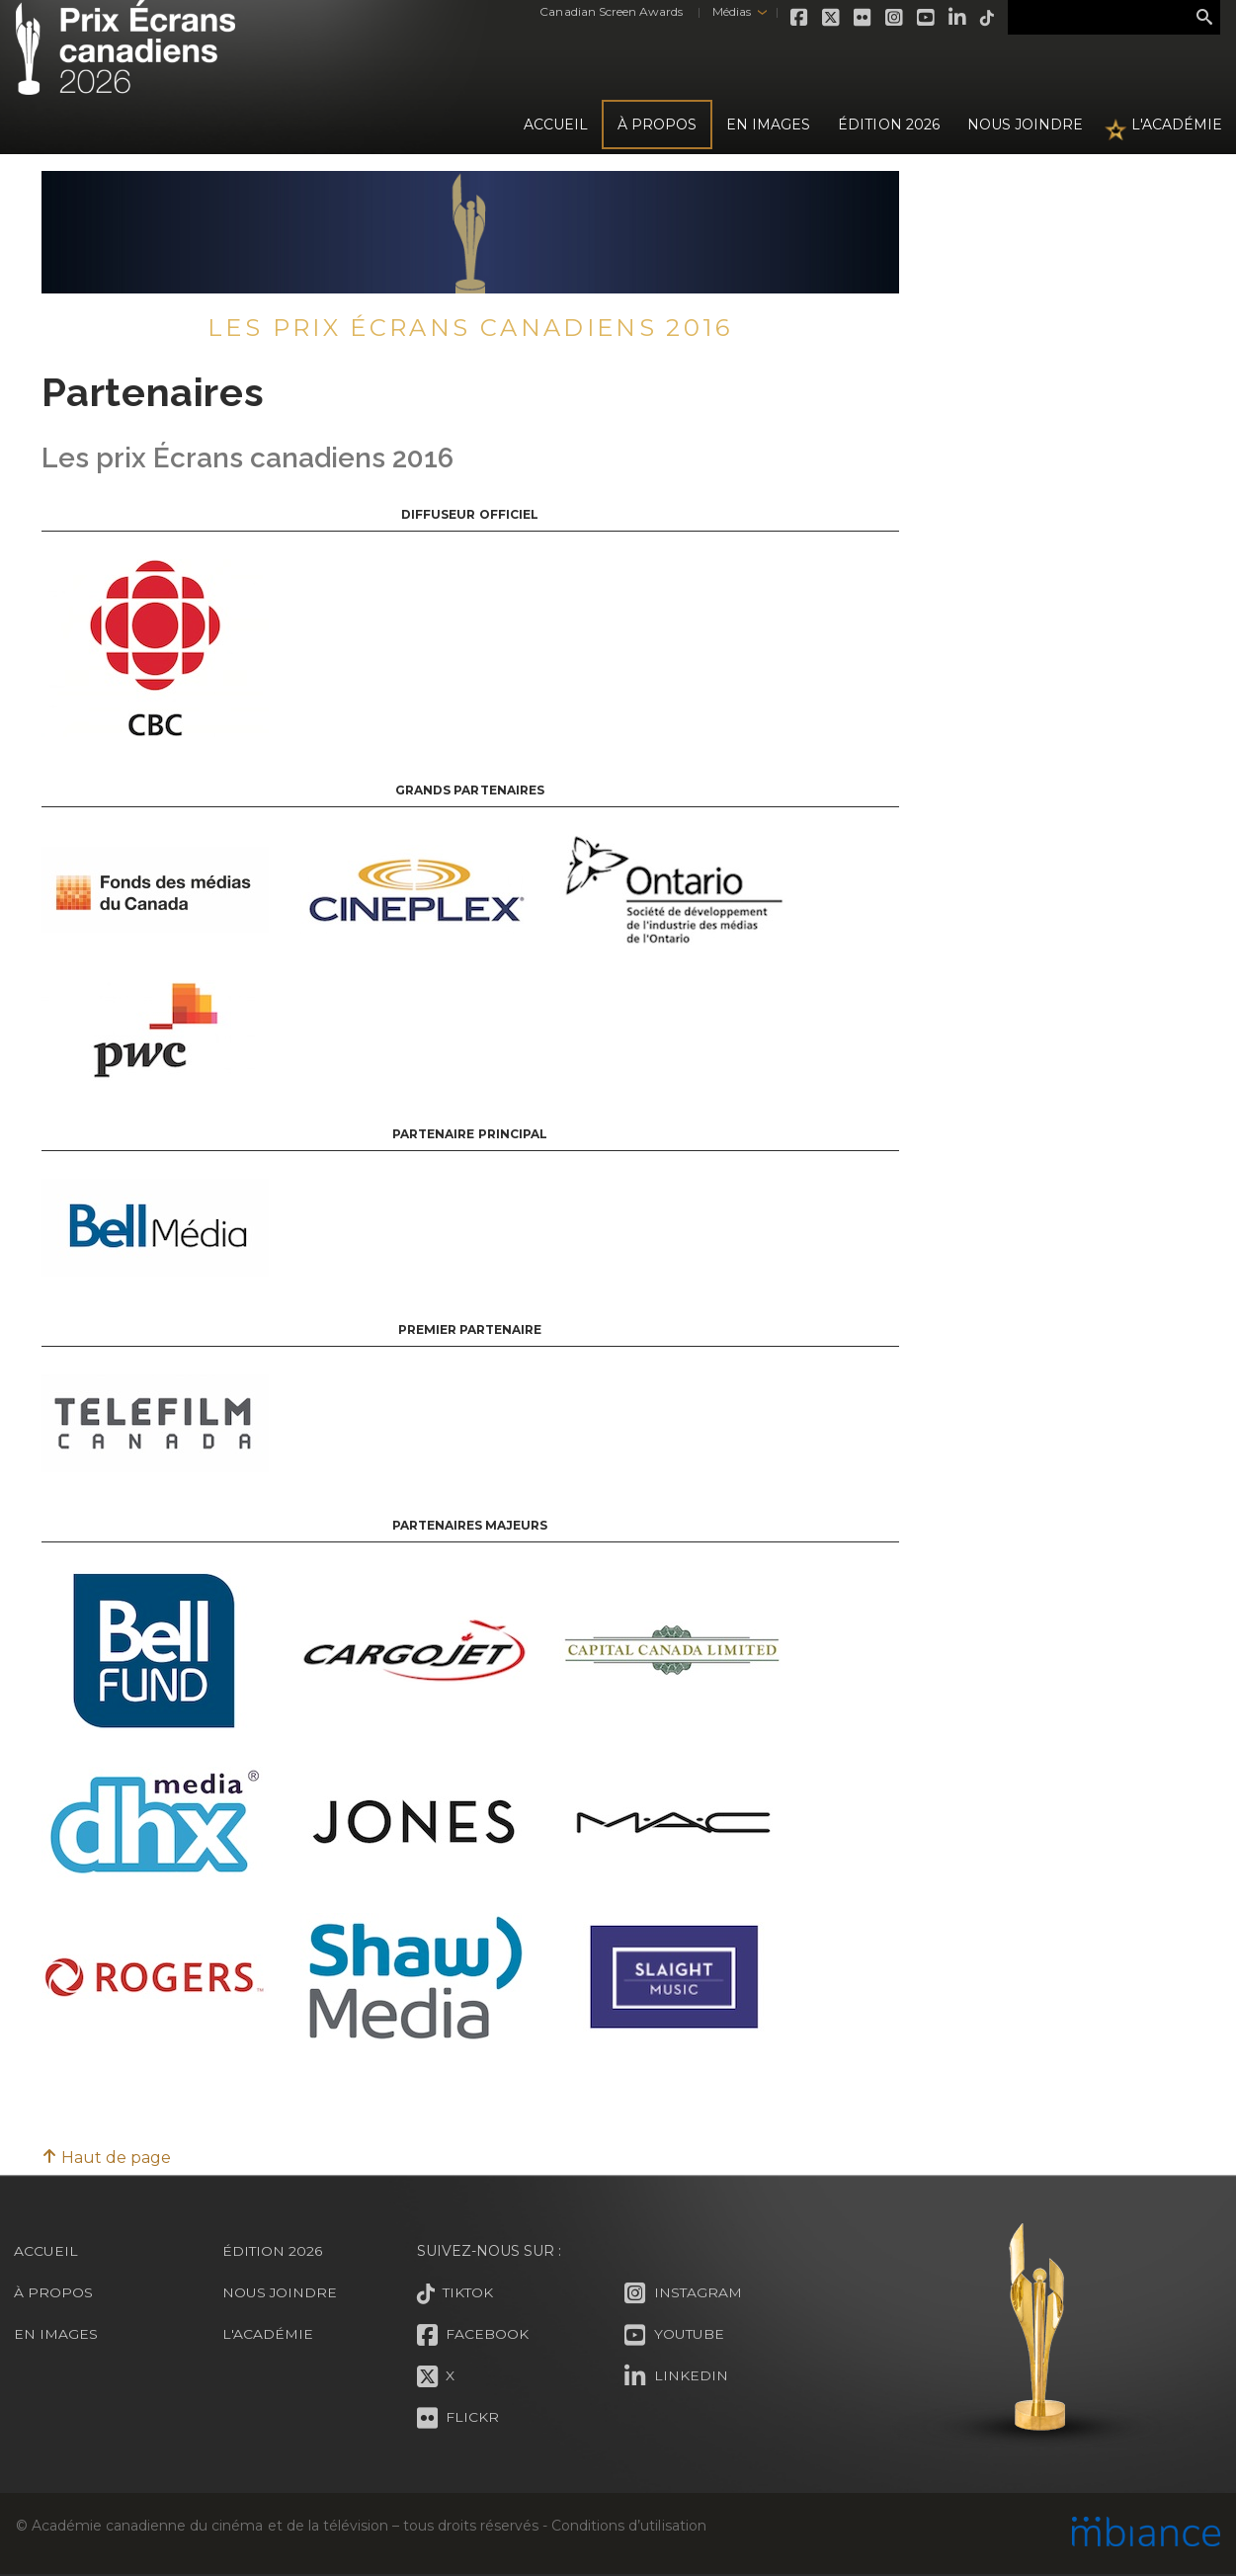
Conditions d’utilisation (628, 2525)
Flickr (858, 18)
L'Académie (1176, 124)
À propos (657, 124)
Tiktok (983, 18)
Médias (725, 11)
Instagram (890, 18)
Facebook (795, 18)
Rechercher (1204, 18)
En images (768, 124)
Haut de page (106, 2157)
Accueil (556, 124)
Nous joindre (1025, 124)
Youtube (922, 18)
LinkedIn (953, 18)
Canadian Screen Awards (606, 11)
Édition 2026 (272, 2251)
